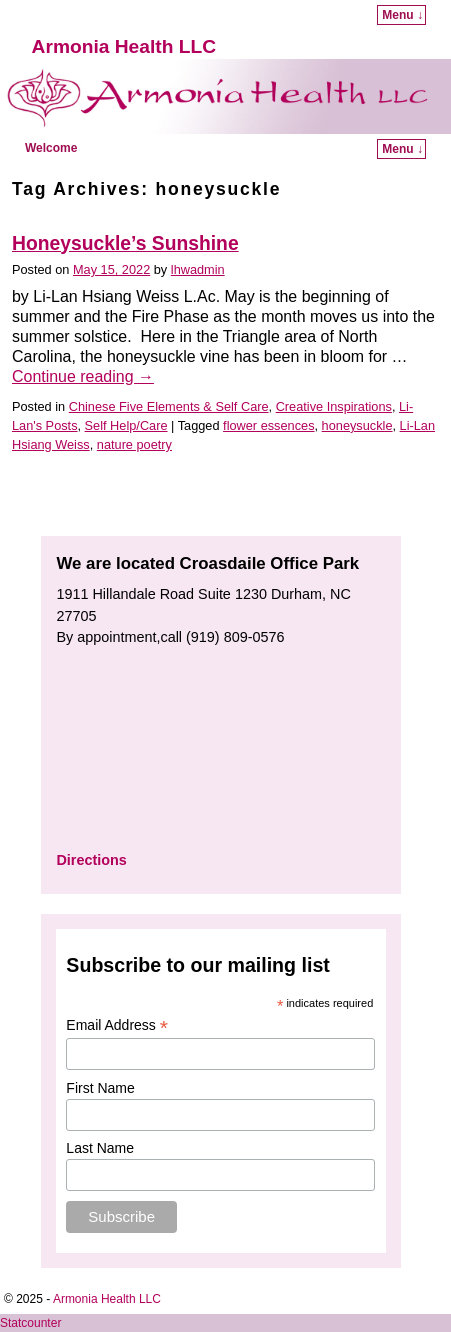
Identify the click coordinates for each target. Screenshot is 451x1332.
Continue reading (83, 376)
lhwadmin (198, 269)
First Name (100, 1088)
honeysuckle (357, 425)
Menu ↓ (402, 15)
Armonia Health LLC (124, 46)
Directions (91, 860)
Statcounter (30, 1323)
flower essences (268, 425)
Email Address (117, 1025)
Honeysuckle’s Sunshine (125, 243)
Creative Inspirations (334, 406)
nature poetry (134, 444)
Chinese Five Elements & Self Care (169, 406)
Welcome (51, 148)
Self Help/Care (126, 425)
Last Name (100, 1148)
